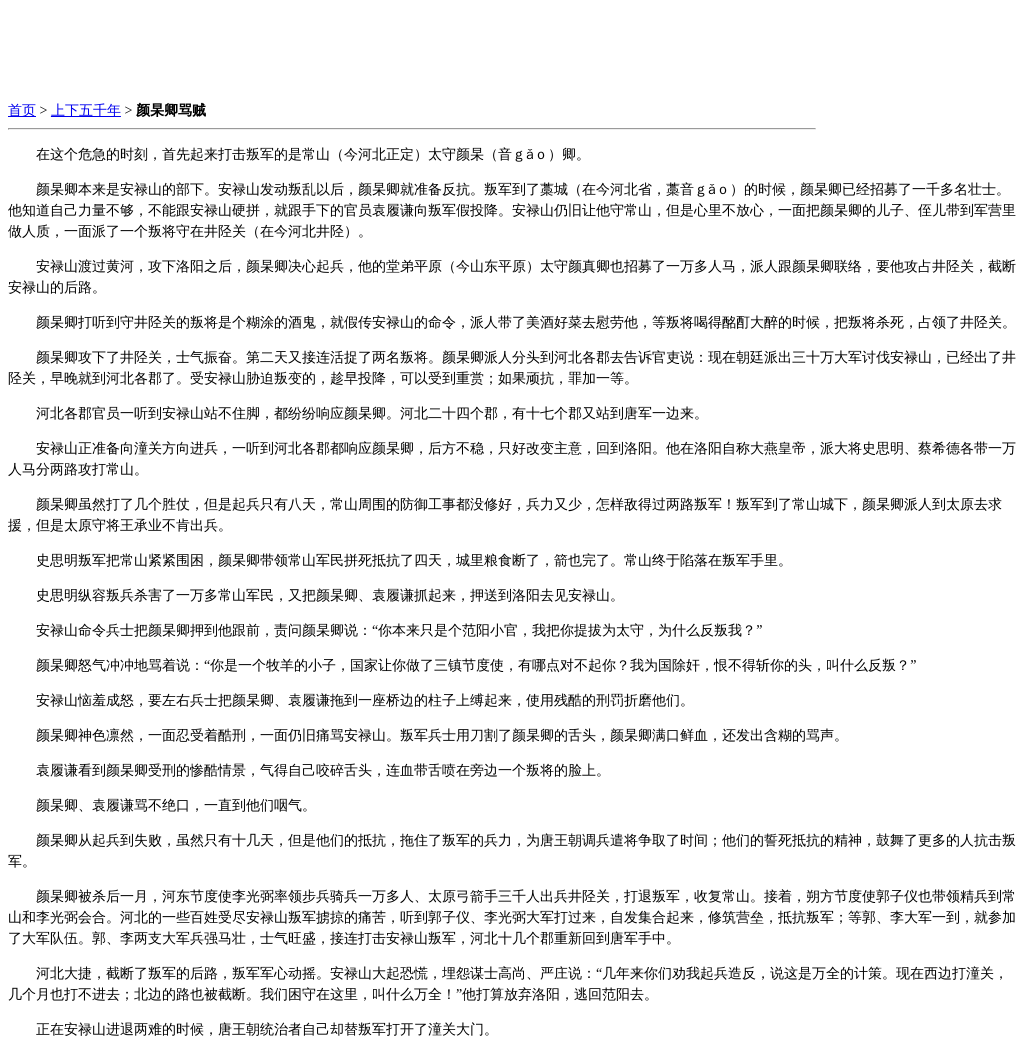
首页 (22, 110)
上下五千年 (86, 110)
